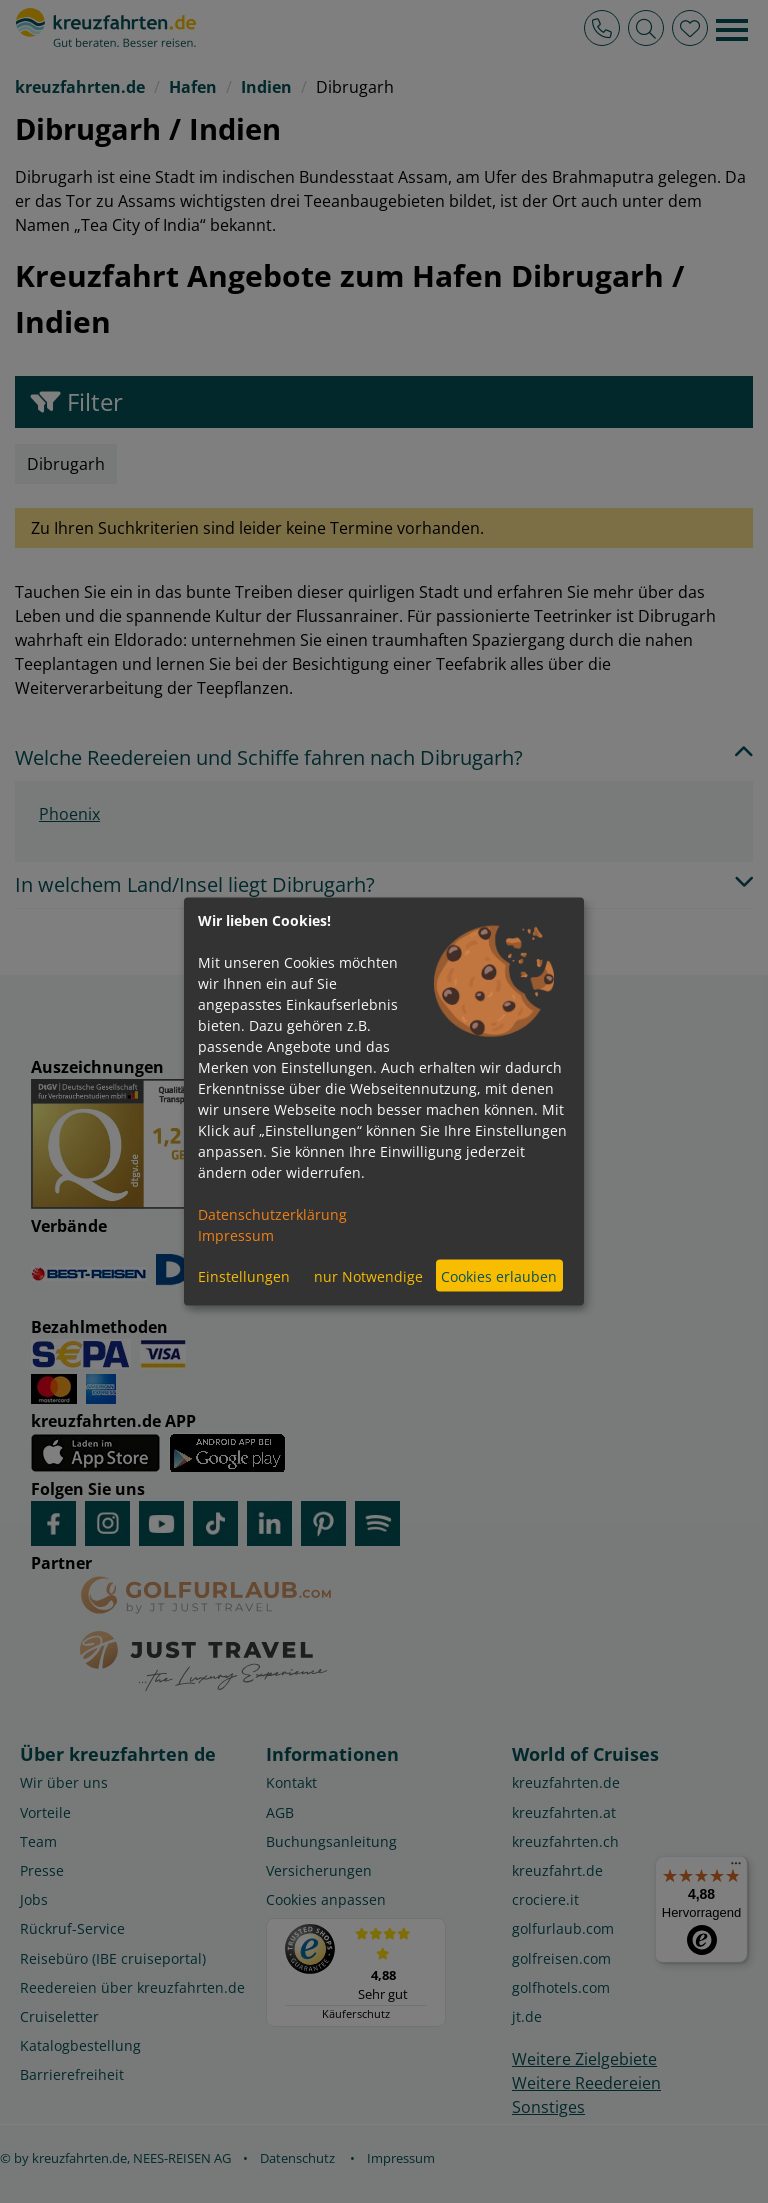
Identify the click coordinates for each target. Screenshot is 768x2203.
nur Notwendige (368, 1275)
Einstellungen (244, 1275)
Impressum (236, 1235)
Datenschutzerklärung (272, 1214)
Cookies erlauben (499, 1275)
